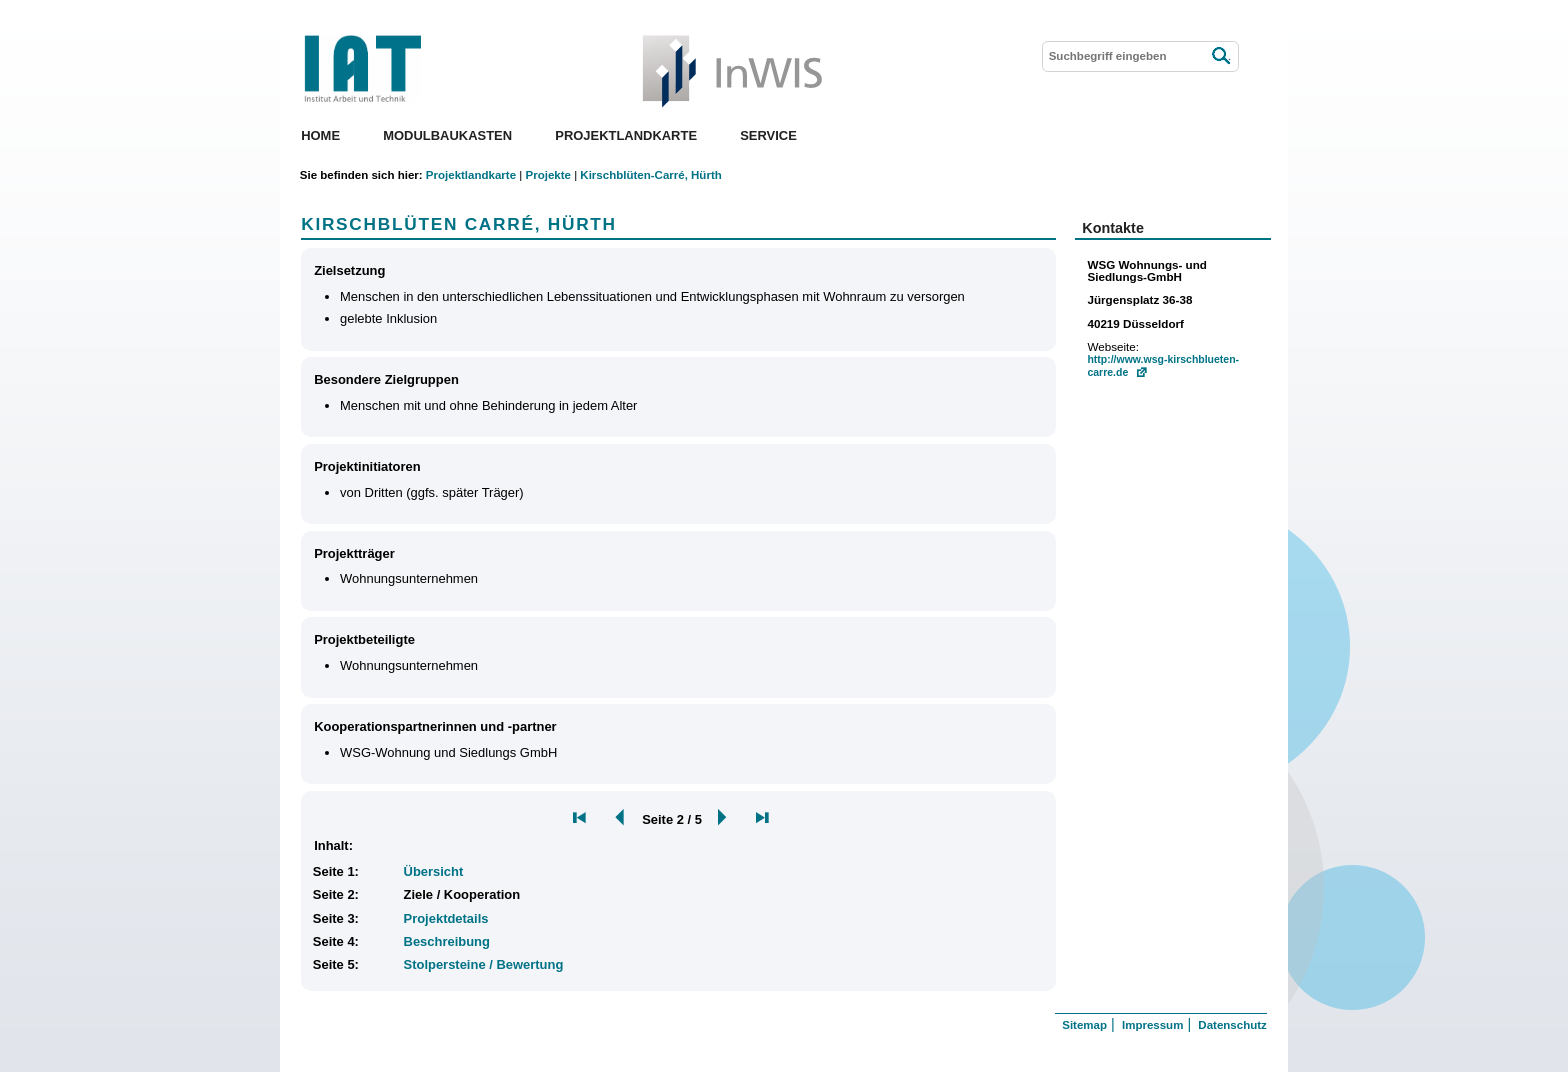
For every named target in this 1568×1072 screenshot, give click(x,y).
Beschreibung (447, 941)
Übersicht (434, 871)
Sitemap (1084, 1025)
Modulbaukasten (447, 135)
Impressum (1152, 1025)
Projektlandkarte (626, 135)
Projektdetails (446, 918)
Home (320, 135)
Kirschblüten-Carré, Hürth (650, 175)
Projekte (547, 175)
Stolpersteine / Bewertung (484, 964)
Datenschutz (1232, 1025)
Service (768, 135)
